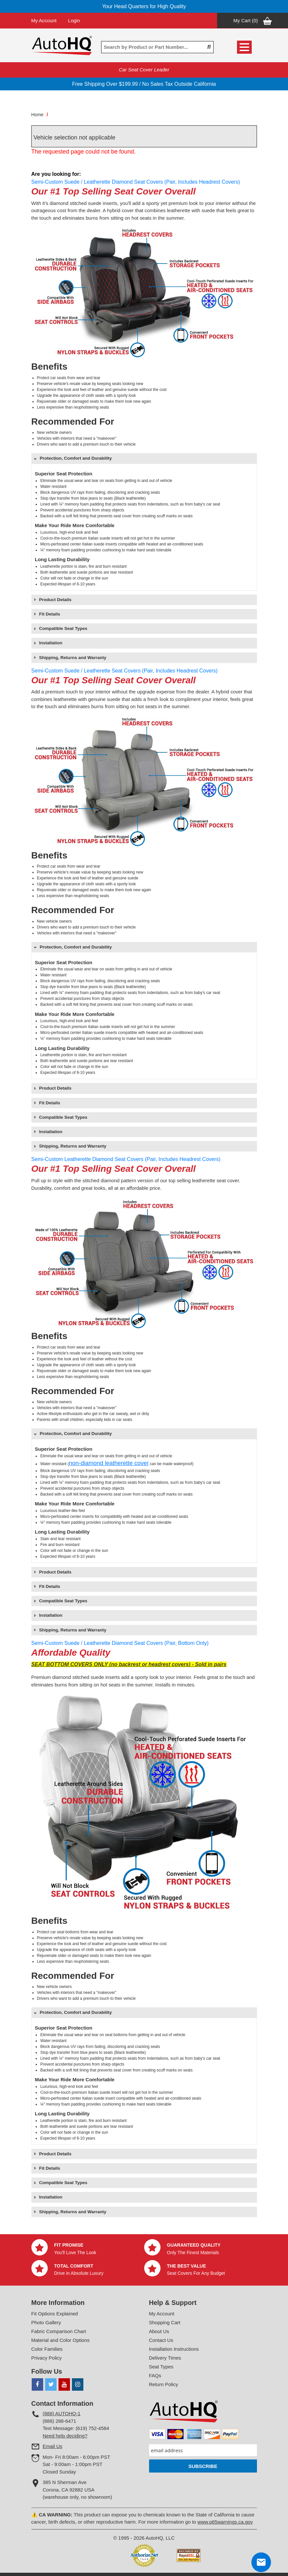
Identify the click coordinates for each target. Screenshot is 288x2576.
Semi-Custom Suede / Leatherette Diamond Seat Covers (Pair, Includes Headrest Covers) (135, 182)
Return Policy (163, 2384)
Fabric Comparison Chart (58, 2331)
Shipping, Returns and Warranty (73, 657)
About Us (159, 2331)
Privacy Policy (46, 2358)
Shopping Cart (164, 2322)
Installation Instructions (174, 2349)
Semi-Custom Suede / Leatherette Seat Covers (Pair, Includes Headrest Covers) (124, 670)
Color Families (47, 2349)
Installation (50, 642)
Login (74, 20)
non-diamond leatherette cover (109, 1463)
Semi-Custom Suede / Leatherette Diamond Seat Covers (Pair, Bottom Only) (120, 1643)
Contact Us (161, 2340)
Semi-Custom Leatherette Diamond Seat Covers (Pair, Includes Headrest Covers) (126, 1159)
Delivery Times (165, 2358)
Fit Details (49, 614)
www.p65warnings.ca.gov (225, 2522)
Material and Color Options (60, 2340)
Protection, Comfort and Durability (76, 458)
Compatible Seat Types (63, 628)
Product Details (55, 599)
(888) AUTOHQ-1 (62, 2413)
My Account (44, 20)
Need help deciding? (65, 2435)
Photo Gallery (46, 2322)
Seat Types (161, 2366)
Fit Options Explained (54, 2313)
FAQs (155, 2375)
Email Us (52, 2446)
